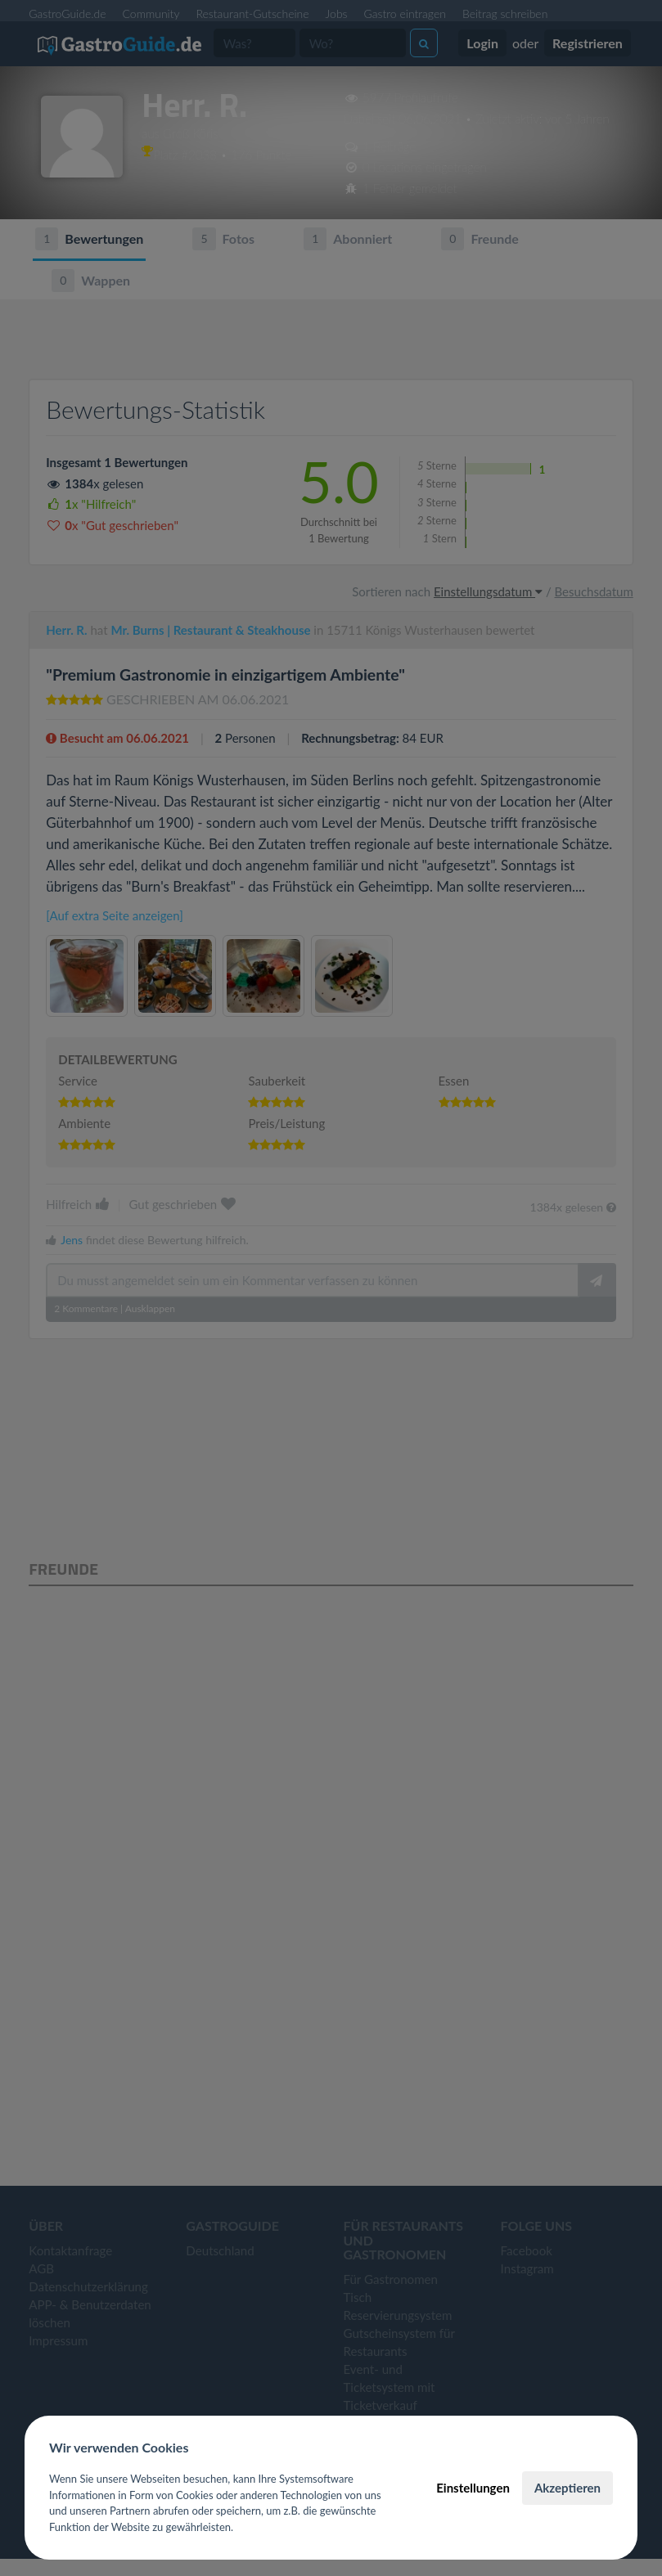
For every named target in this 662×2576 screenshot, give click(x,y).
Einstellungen (473, 2487)
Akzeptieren (567, 2487)
